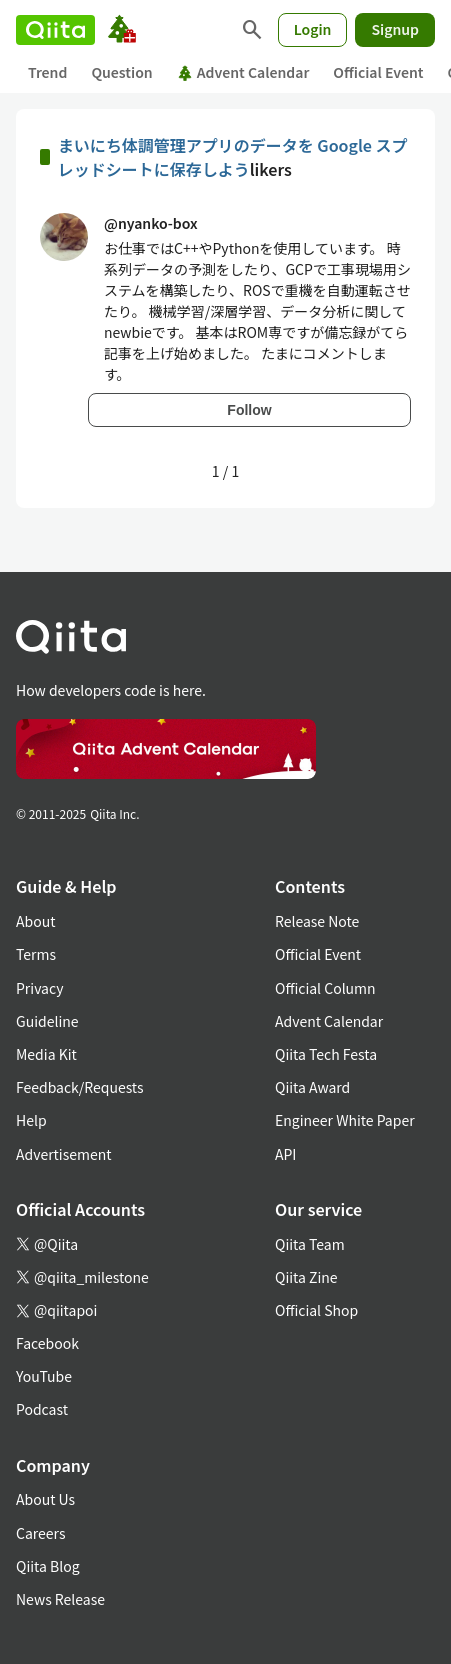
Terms (36, 954)
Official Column (325, 988)
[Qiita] (55, 30)
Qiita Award (312, 1087)
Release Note (317, 921)
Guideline (47, 1021)
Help (31, 1120)
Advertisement (64, 1154)
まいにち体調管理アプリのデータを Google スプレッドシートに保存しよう (233, 157)
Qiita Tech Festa (326, 1054)
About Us (45, 1499)
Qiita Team (310, 1244)
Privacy (39, 988)
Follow (249, 410)
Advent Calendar (243, 72)
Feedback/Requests (80, 1087)
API (285, 1154)
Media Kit (46, 1054)
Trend (47, 72)
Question (121, 72)
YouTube (44, 1376)
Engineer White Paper (345, 1120)
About (35, 921)
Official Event (378, 72)
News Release (60, 1599)
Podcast (42, 1409)
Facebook (47, 1343)
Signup (395, 29)
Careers (40, 1533)
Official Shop (316, 1310)
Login (313, 29)
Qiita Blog (48, 1566)
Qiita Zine (306, 1277)
